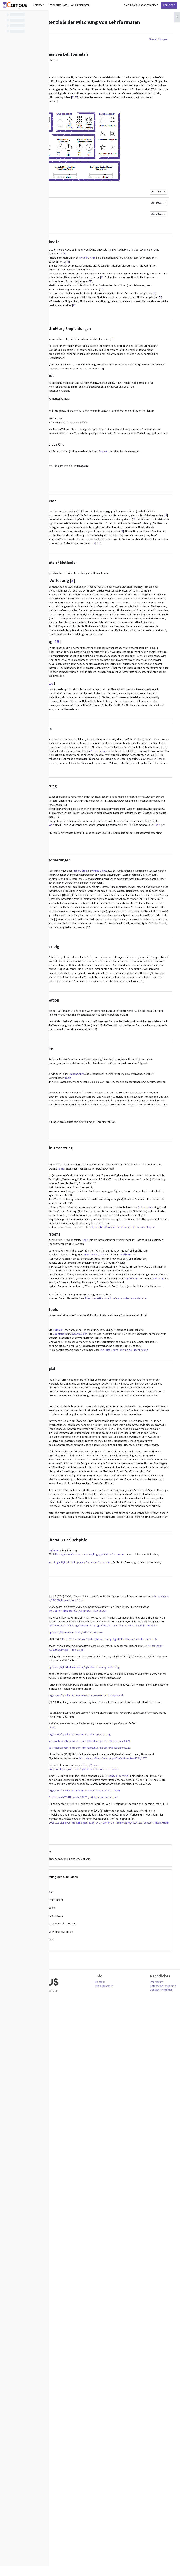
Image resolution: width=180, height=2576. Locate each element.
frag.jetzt (71, 1615)
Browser (153, 526)
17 (140, 640)
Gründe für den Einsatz (87, 258)
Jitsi (67, 1468)
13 (74, 608)
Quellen (74, 2024)
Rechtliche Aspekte (84, 1294)
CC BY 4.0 (64, 66)
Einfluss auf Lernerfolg (87, 1166)
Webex (69, 1485)
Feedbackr (71, 1574)
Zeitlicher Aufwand (84, 887)
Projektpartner (159, 2527)
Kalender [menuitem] (38, 5)
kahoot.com (148, 1607)
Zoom (69, 1472)
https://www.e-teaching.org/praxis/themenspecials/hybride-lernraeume (110, 2088)
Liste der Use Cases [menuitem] (57, 5)
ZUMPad (106, 1672)
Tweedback (72, 1587)
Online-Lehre (147, 1060)
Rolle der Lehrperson (86, 580)
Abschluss (153, 208)
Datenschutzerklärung (69, 2553)
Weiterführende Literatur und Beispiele (101, 1973)
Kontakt (155, 2522)
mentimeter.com (97, 1570)
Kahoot (70, 1599)
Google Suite (88, 1680)
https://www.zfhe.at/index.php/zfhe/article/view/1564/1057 (101, 2262)
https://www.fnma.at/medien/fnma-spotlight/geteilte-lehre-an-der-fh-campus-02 (106, 2097)
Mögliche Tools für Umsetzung (94, 1416)
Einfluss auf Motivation (87, 1236)
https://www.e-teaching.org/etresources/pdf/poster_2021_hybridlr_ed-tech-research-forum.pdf (106, 2079)
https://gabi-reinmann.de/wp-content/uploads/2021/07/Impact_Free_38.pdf (103, 2041)
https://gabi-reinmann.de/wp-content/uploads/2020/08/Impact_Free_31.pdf (94, 2112)
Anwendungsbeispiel (85, 1728)
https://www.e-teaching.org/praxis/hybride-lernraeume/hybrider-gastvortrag (114, 2225)
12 (157, 600)
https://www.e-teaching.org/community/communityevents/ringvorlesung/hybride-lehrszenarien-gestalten (107, 2273)
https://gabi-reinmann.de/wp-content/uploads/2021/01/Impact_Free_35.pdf (98, 2056)
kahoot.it (77, 1611)
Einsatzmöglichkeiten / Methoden (96, 660)
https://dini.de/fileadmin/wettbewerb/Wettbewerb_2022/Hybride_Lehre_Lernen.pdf (108, 2322)
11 (73, 512)
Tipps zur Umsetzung (86, 962)
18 (145, 640)
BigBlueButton (74, 1497)
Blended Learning (69, 2288)
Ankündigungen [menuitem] (80, 5)
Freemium (94, 1448)
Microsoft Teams (75, 1448)
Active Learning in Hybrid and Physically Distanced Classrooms (124, 1996)
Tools (68, 1014)
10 (161, 383)
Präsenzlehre (136, 275)
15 (104, 770)
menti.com (128, 1570)
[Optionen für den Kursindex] (44, 15)
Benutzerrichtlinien (67, 2557)
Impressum (62, 2549)
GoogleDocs (109, 1680)
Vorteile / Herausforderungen (93, 1049)
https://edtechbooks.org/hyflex (111, 2218)
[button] (62, 45)
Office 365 (71, 1693)
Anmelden (169, 5)
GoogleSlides (129, 1680)
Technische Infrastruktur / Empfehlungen (103, 372)
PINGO (69, 1624)
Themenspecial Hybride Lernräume (86, 1984)
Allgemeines (78, 45)
